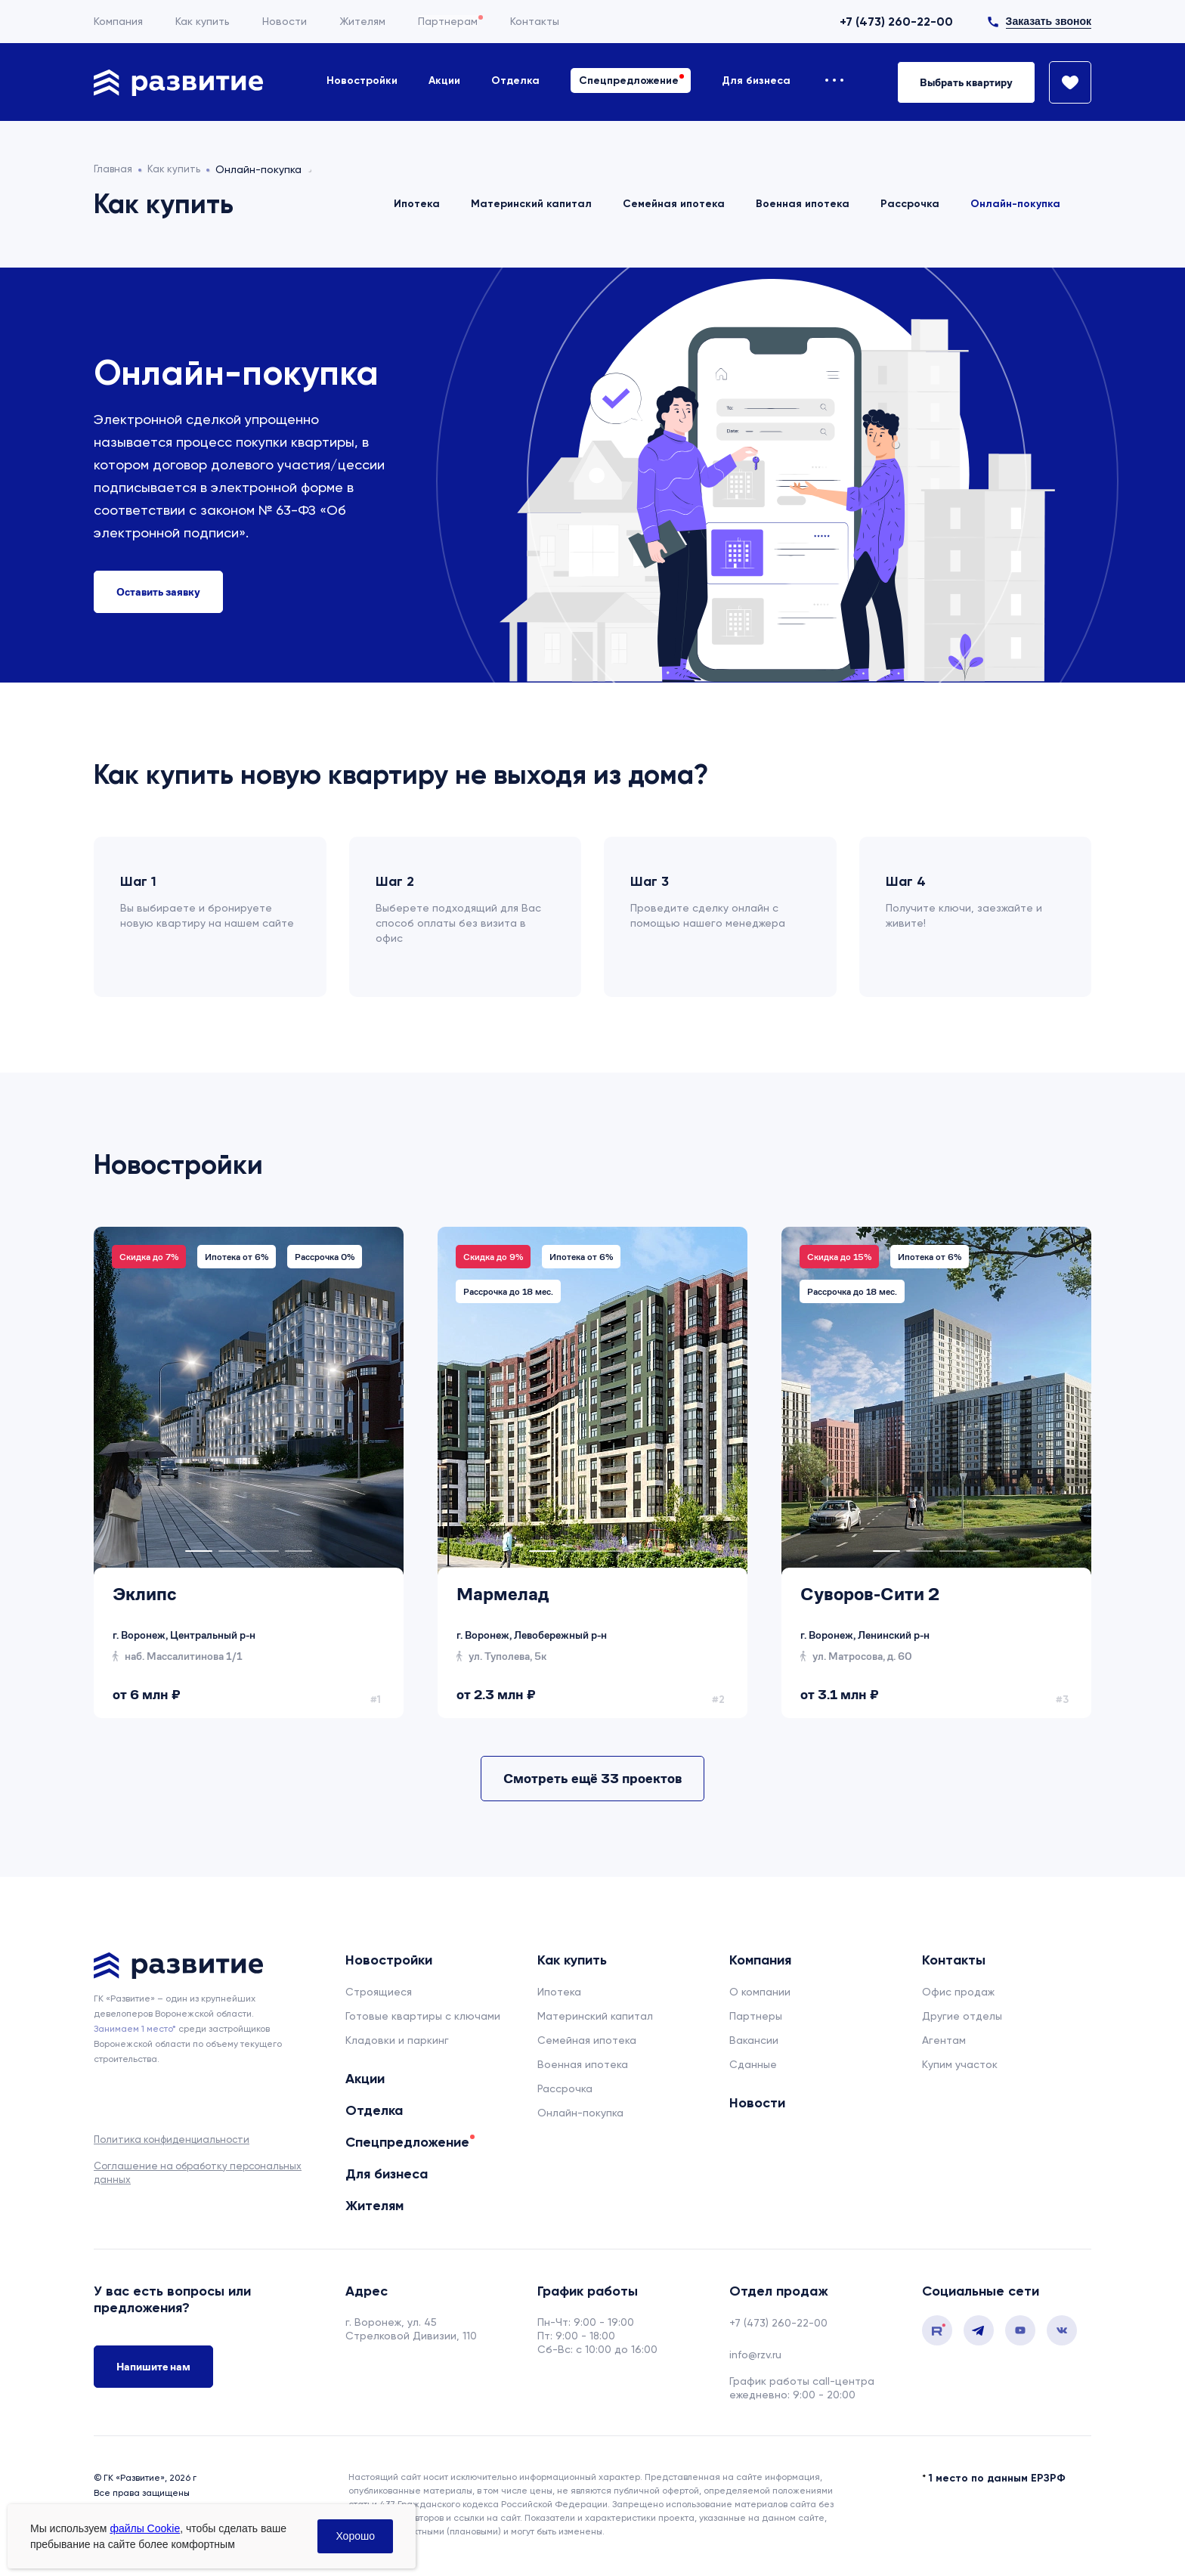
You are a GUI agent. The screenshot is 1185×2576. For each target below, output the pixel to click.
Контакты (534, 21)
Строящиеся (378, 1992)
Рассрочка (909, 203)
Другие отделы (962, 2016)
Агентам (944, 2040)
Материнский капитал (531, 203)
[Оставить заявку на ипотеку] (158, 592)
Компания (118, 21)
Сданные (753, 2064)
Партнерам (448, 21)
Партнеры (755, 2016)
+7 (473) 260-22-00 (896, 21)
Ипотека (417, 203)
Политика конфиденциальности (171, 2139)
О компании (760, 1992)
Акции (444, 80)
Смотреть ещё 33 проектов (592, 1778)
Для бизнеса (756, 80)
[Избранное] (1063, 82)
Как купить (202, 21)
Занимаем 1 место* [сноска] (135, 2028)
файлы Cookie (145, 2528)
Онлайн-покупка (1015, 203)
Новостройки (362, 80)
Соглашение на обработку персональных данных (198, 2172)
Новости (284, 21)
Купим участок (960, 2064)
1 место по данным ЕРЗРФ (997, 2478)
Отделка (515, 80)
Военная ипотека (802, 203)
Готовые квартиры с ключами (422, 2016)
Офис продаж (958, 1992)
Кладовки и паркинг (397, 2040)
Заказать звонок (1048, 21)
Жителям (362, 21)
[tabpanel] (133, 1400)
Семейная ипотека (674, 203)
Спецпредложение (629, 80)
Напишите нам (153, 2368)
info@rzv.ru (755, 2354)
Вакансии (753, 2040)
